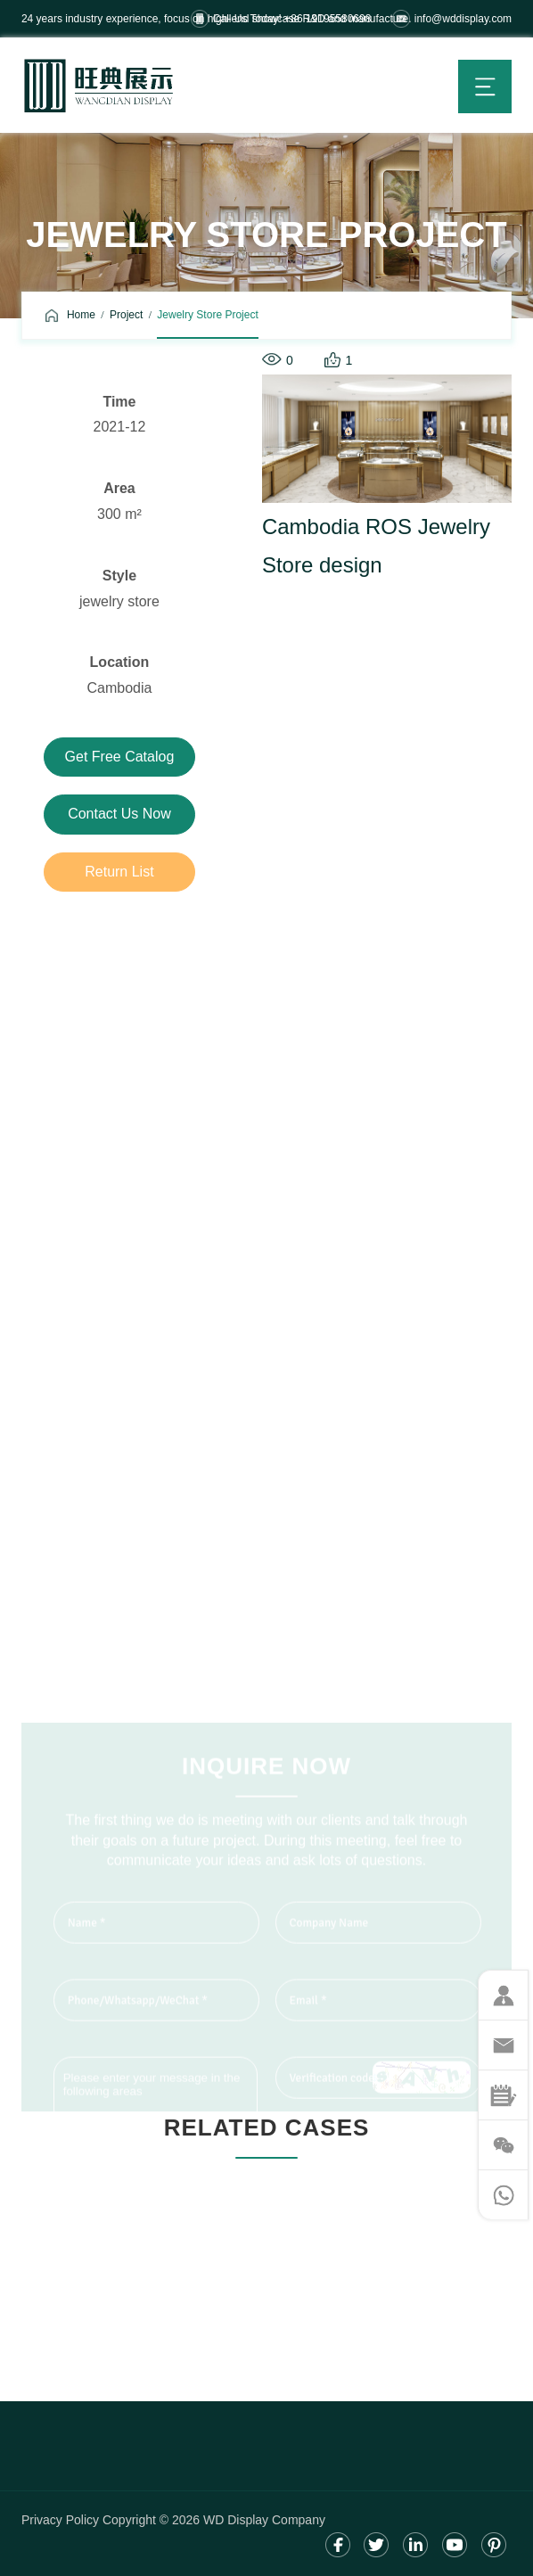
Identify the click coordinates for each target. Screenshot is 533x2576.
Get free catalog (120, 756)
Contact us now (119, 813)
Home (81, 315)
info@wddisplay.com (463, 18)
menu (485, 86)
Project (126, 315)
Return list (119, 871)
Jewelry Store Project (207, 315)
